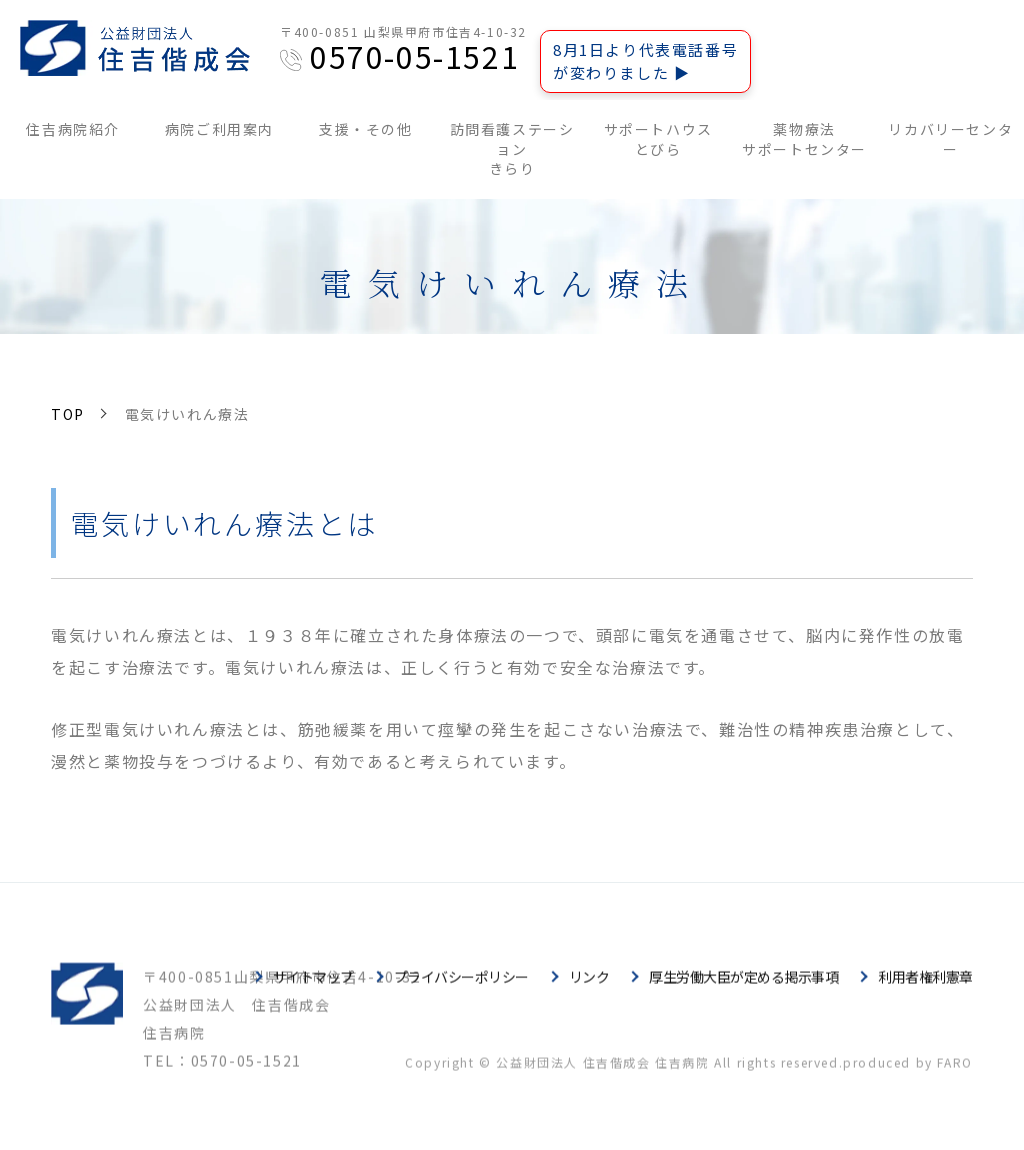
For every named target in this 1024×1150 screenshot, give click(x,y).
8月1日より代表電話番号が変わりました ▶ (645, 61)
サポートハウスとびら (658, 139)
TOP (68, 414)
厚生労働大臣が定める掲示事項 (743, 991)
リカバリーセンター (950, 139)
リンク (589, 991)
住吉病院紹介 (73, 129)
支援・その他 (366, 129)
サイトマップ (313, 991)
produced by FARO (908, 1076)
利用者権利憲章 (925, 991)
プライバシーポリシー (461, 991)
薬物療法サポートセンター (804, 139)
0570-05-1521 (414, 56)
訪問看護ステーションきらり (512, 148)
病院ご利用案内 (219, 129)
